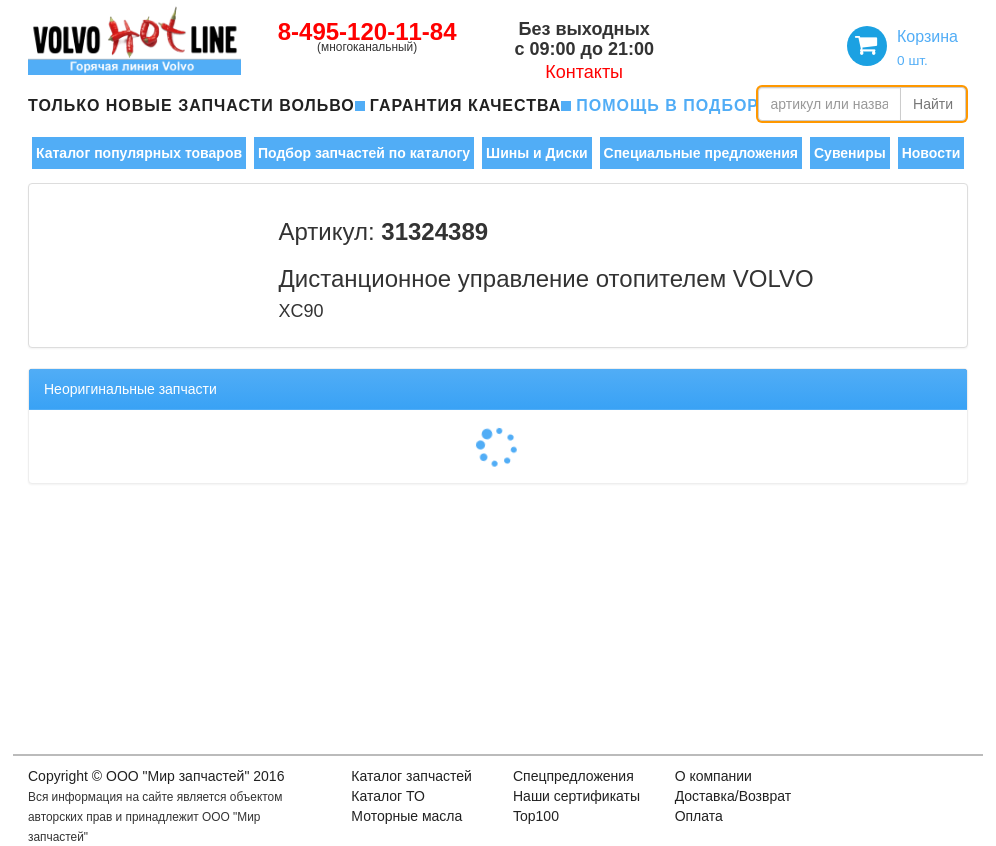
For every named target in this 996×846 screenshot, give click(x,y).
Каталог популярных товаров (139, 153)
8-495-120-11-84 (367, 31)
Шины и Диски (536, 153)
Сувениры (850, 153)
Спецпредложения (573, 776)
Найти (933, 104)
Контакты (584, 72)
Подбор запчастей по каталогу (364, 153)
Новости (931, 153)
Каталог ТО (388, 796)
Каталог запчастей (411, 776)
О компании (713, 776)
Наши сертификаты (576, 796)
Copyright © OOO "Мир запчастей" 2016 (156, 776)
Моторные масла (406, 816)
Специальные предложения (701, 153)
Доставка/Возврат (733, 796)
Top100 (536, 816)
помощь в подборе (673, 105)
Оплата (699, 816)
